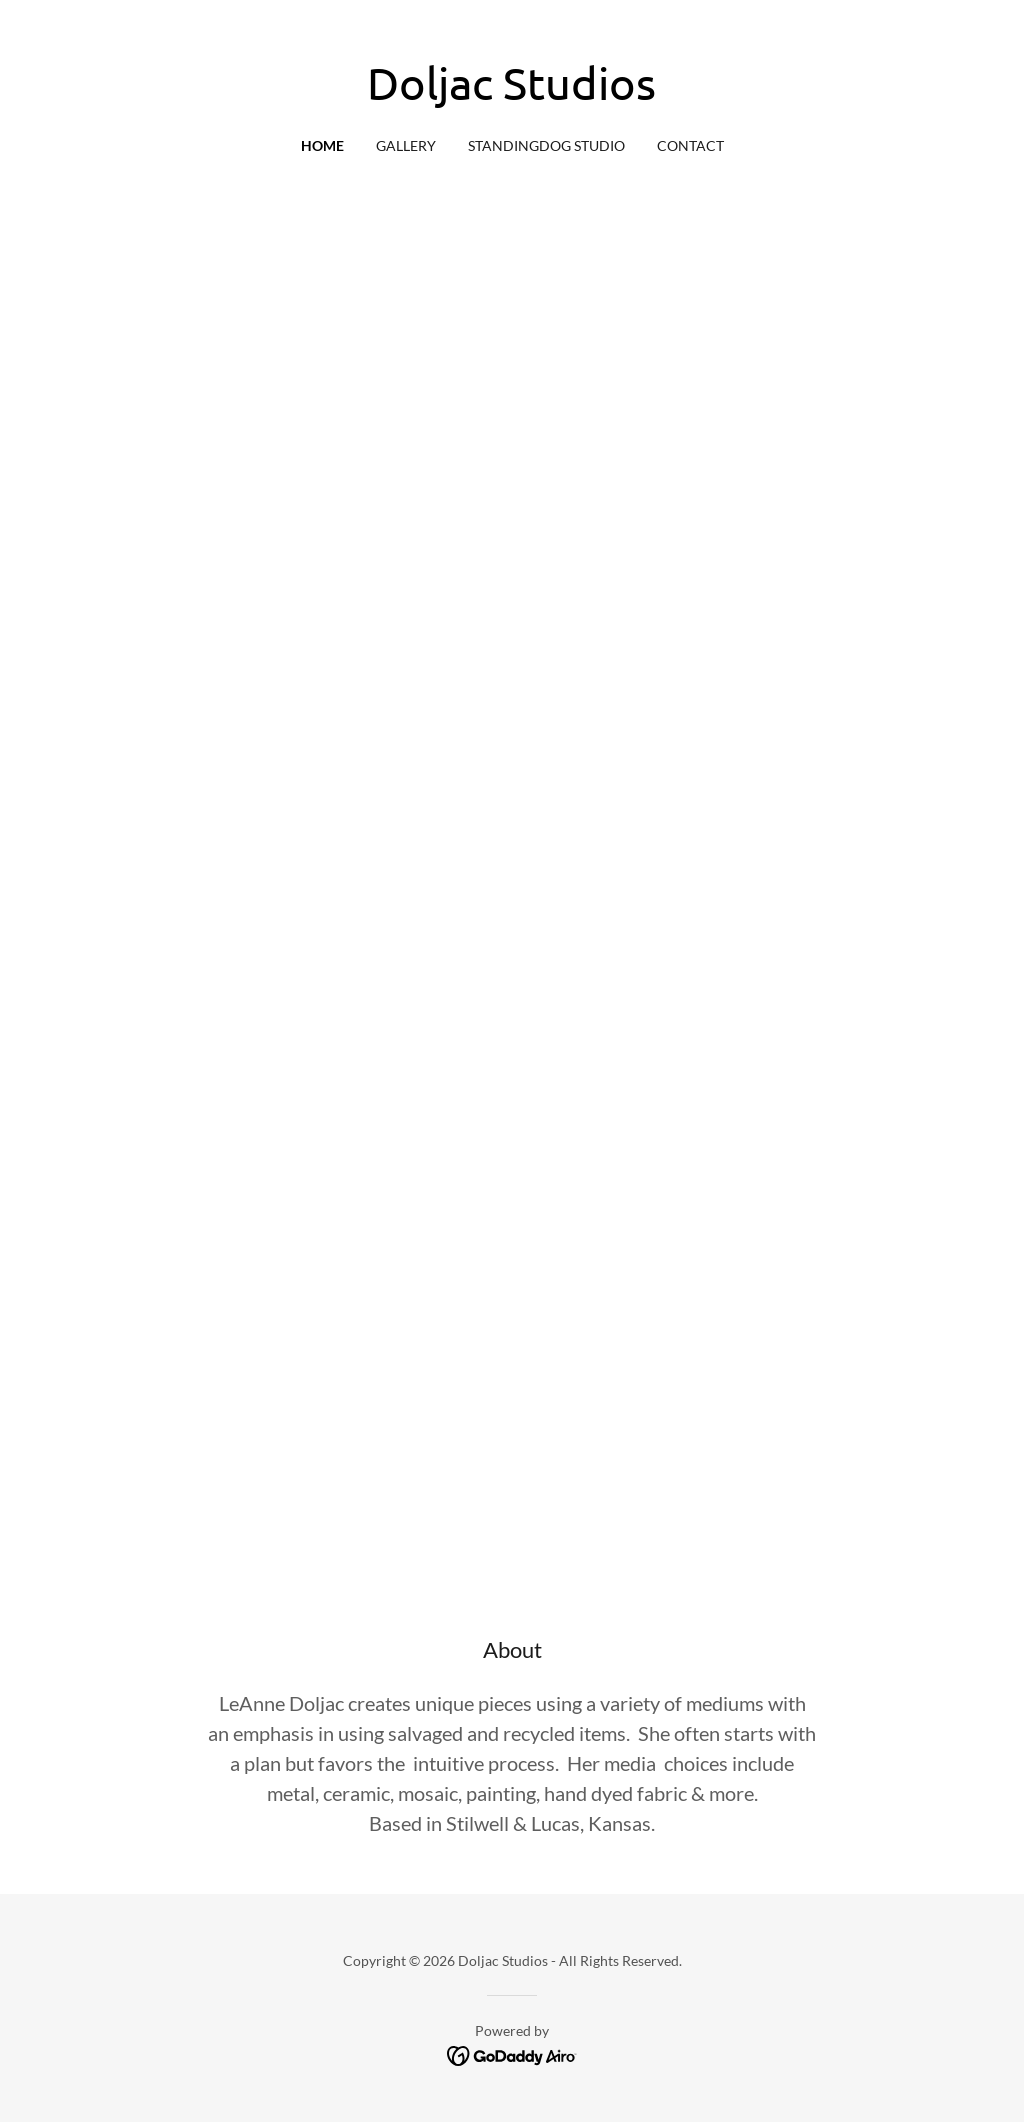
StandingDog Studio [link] (546, 145)
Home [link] (322, 145)
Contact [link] (690, 145)
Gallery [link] (406, 145)
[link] (511, 93)
